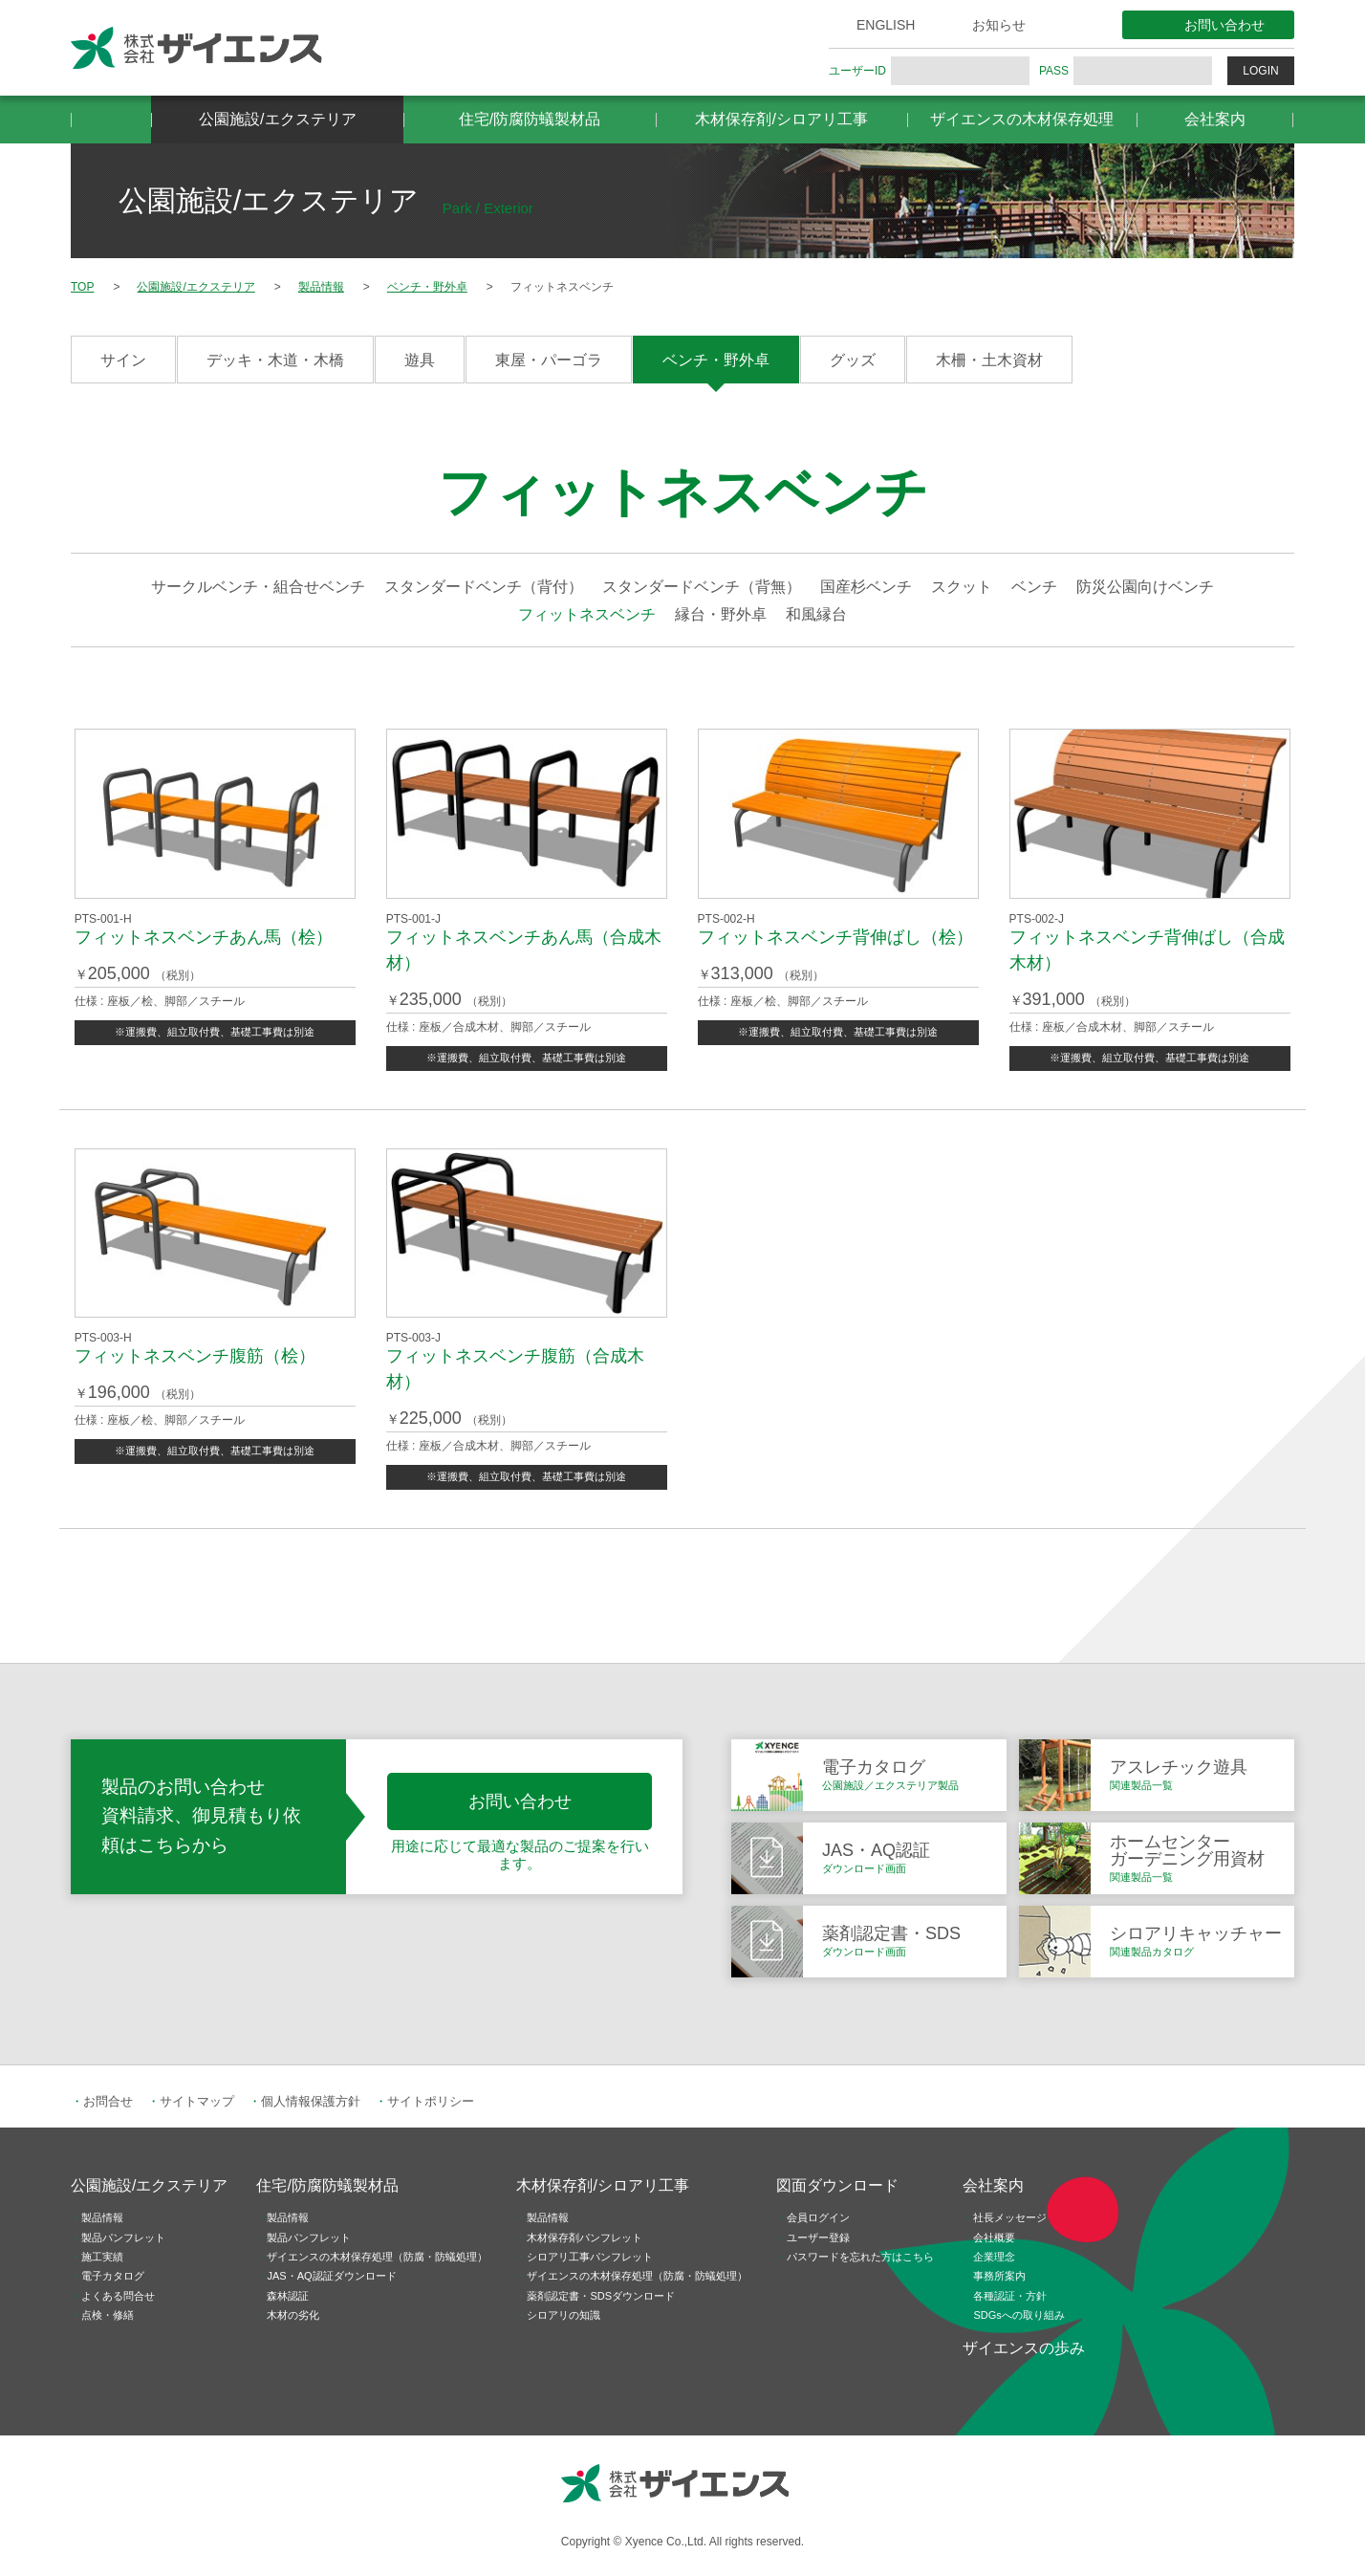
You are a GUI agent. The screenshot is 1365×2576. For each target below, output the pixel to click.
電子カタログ (112, 2275)
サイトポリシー (430, 2101)
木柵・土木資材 (989, 360)
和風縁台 (816, 614)
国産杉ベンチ (866, 587)
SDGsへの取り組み (1018, 2315)
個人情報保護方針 (310, 2101)
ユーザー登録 (818, 2237)
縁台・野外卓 (721, 614)
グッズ (853, 360)
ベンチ (1034, 587)
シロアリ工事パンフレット (590, 2256)
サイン (123, 360)
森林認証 (288, 2296)
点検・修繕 (107, 2315)
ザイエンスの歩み (1024, 2348)
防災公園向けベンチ (1145, 587)
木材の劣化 (293, 2315)
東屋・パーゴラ (548, 360)
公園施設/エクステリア (277, 119)
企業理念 (994, 2256)
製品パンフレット (123, 2237)
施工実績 (102, 2256)
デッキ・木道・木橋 (275, 360)
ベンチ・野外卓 (715, 360)
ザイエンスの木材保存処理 (1022, 119)
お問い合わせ (1224, 25)
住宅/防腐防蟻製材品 (529, 119)
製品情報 (102, 2217)
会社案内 (1215, 119)
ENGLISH (885, 25)
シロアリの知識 (563, 2315)
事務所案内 (999, 2275)
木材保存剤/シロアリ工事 (781, 119)
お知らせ (999, 25)
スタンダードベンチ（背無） (701, 587)
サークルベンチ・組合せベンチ (258, 587)
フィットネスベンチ (587, 614)
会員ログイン (818, 2217)
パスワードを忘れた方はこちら (860, 2256)
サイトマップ (197, 2101)
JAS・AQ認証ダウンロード (331, 2275)
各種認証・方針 (1010, 2296)
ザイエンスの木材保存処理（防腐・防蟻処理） (377, 2256)
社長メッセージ (1010, 2217)
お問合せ (108, 2101)
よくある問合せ (118, 2296)
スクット (961, 587)
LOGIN (1260, 70)
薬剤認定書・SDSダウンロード (601, 2296)
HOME (111, 119)
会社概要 (994, 2237)
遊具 (419, 360)
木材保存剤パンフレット (584, 2237)
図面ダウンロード (837, 2185)
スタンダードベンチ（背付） (483, 587)
